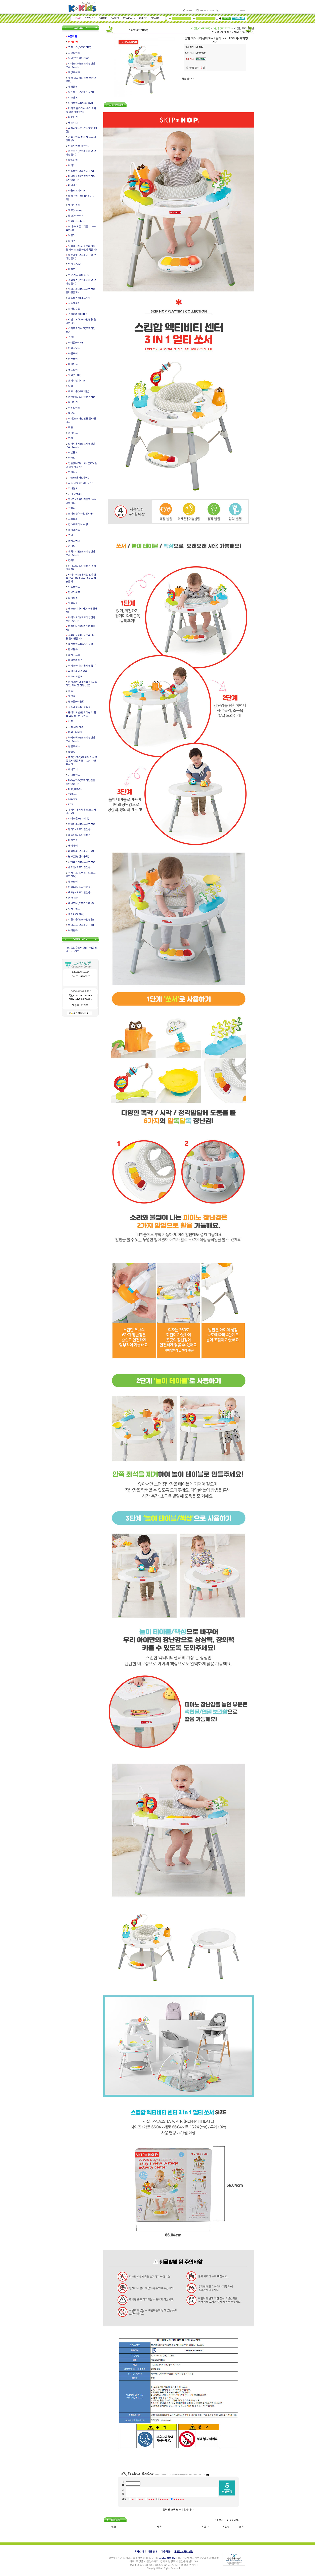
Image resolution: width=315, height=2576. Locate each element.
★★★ (148, 2500)
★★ (137, 2500)
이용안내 (152, 2551)
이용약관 (165, 2551)
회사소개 (139, 2551)
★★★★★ (175, 2500)
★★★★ (160, 2500)
